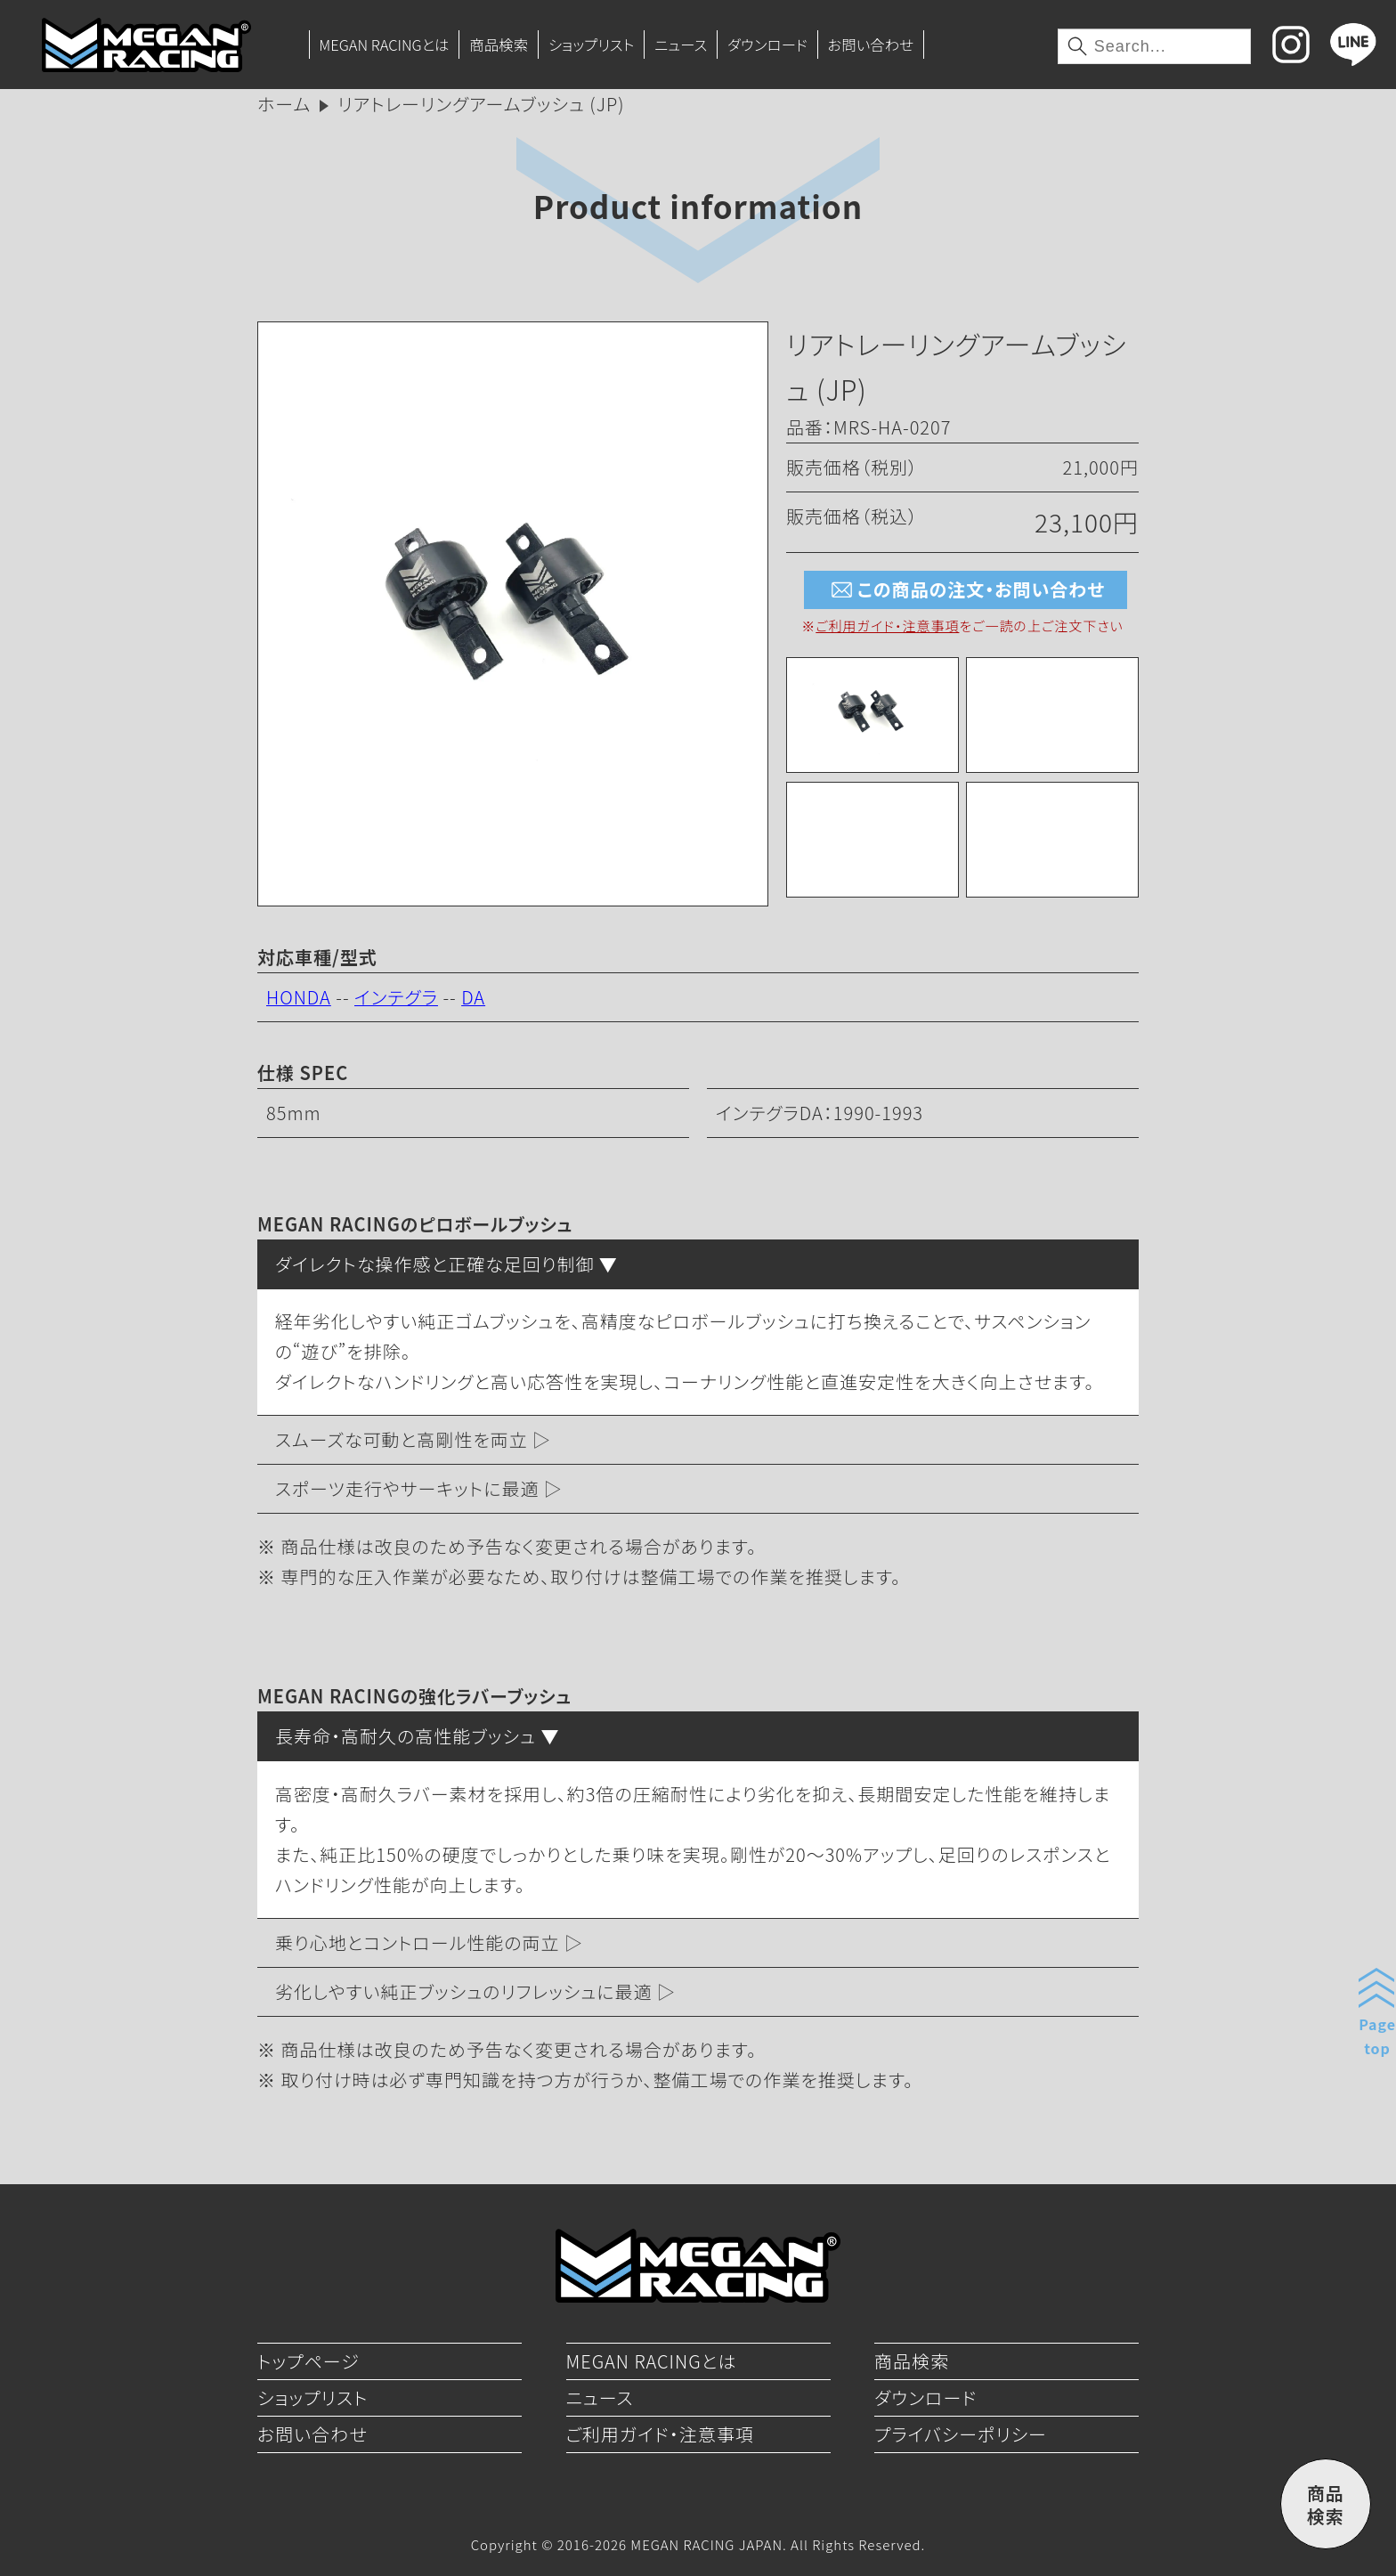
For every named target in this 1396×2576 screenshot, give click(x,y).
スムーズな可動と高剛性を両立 (401, 1439)
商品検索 (498, 44)
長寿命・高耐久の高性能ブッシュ (405, 1736)
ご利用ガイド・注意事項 (887, 625)
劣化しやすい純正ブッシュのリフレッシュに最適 (464, 1991)
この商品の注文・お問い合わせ (965, 589)
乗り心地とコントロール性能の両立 (417, 1942)
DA (473, 997)
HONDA (298, 997)
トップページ (308, 2361)
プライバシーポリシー (960, 2434)
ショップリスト (591, 44)
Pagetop (1377, 2036)
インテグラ (396, 997)
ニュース (680, 44)
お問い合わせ (870, 44)
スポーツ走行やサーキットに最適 (407, 1488)
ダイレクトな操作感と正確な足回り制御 (434, 1264)
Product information (698, 205)
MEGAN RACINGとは (384, 44)
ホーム (284, 104)
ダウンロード (767, 44)
